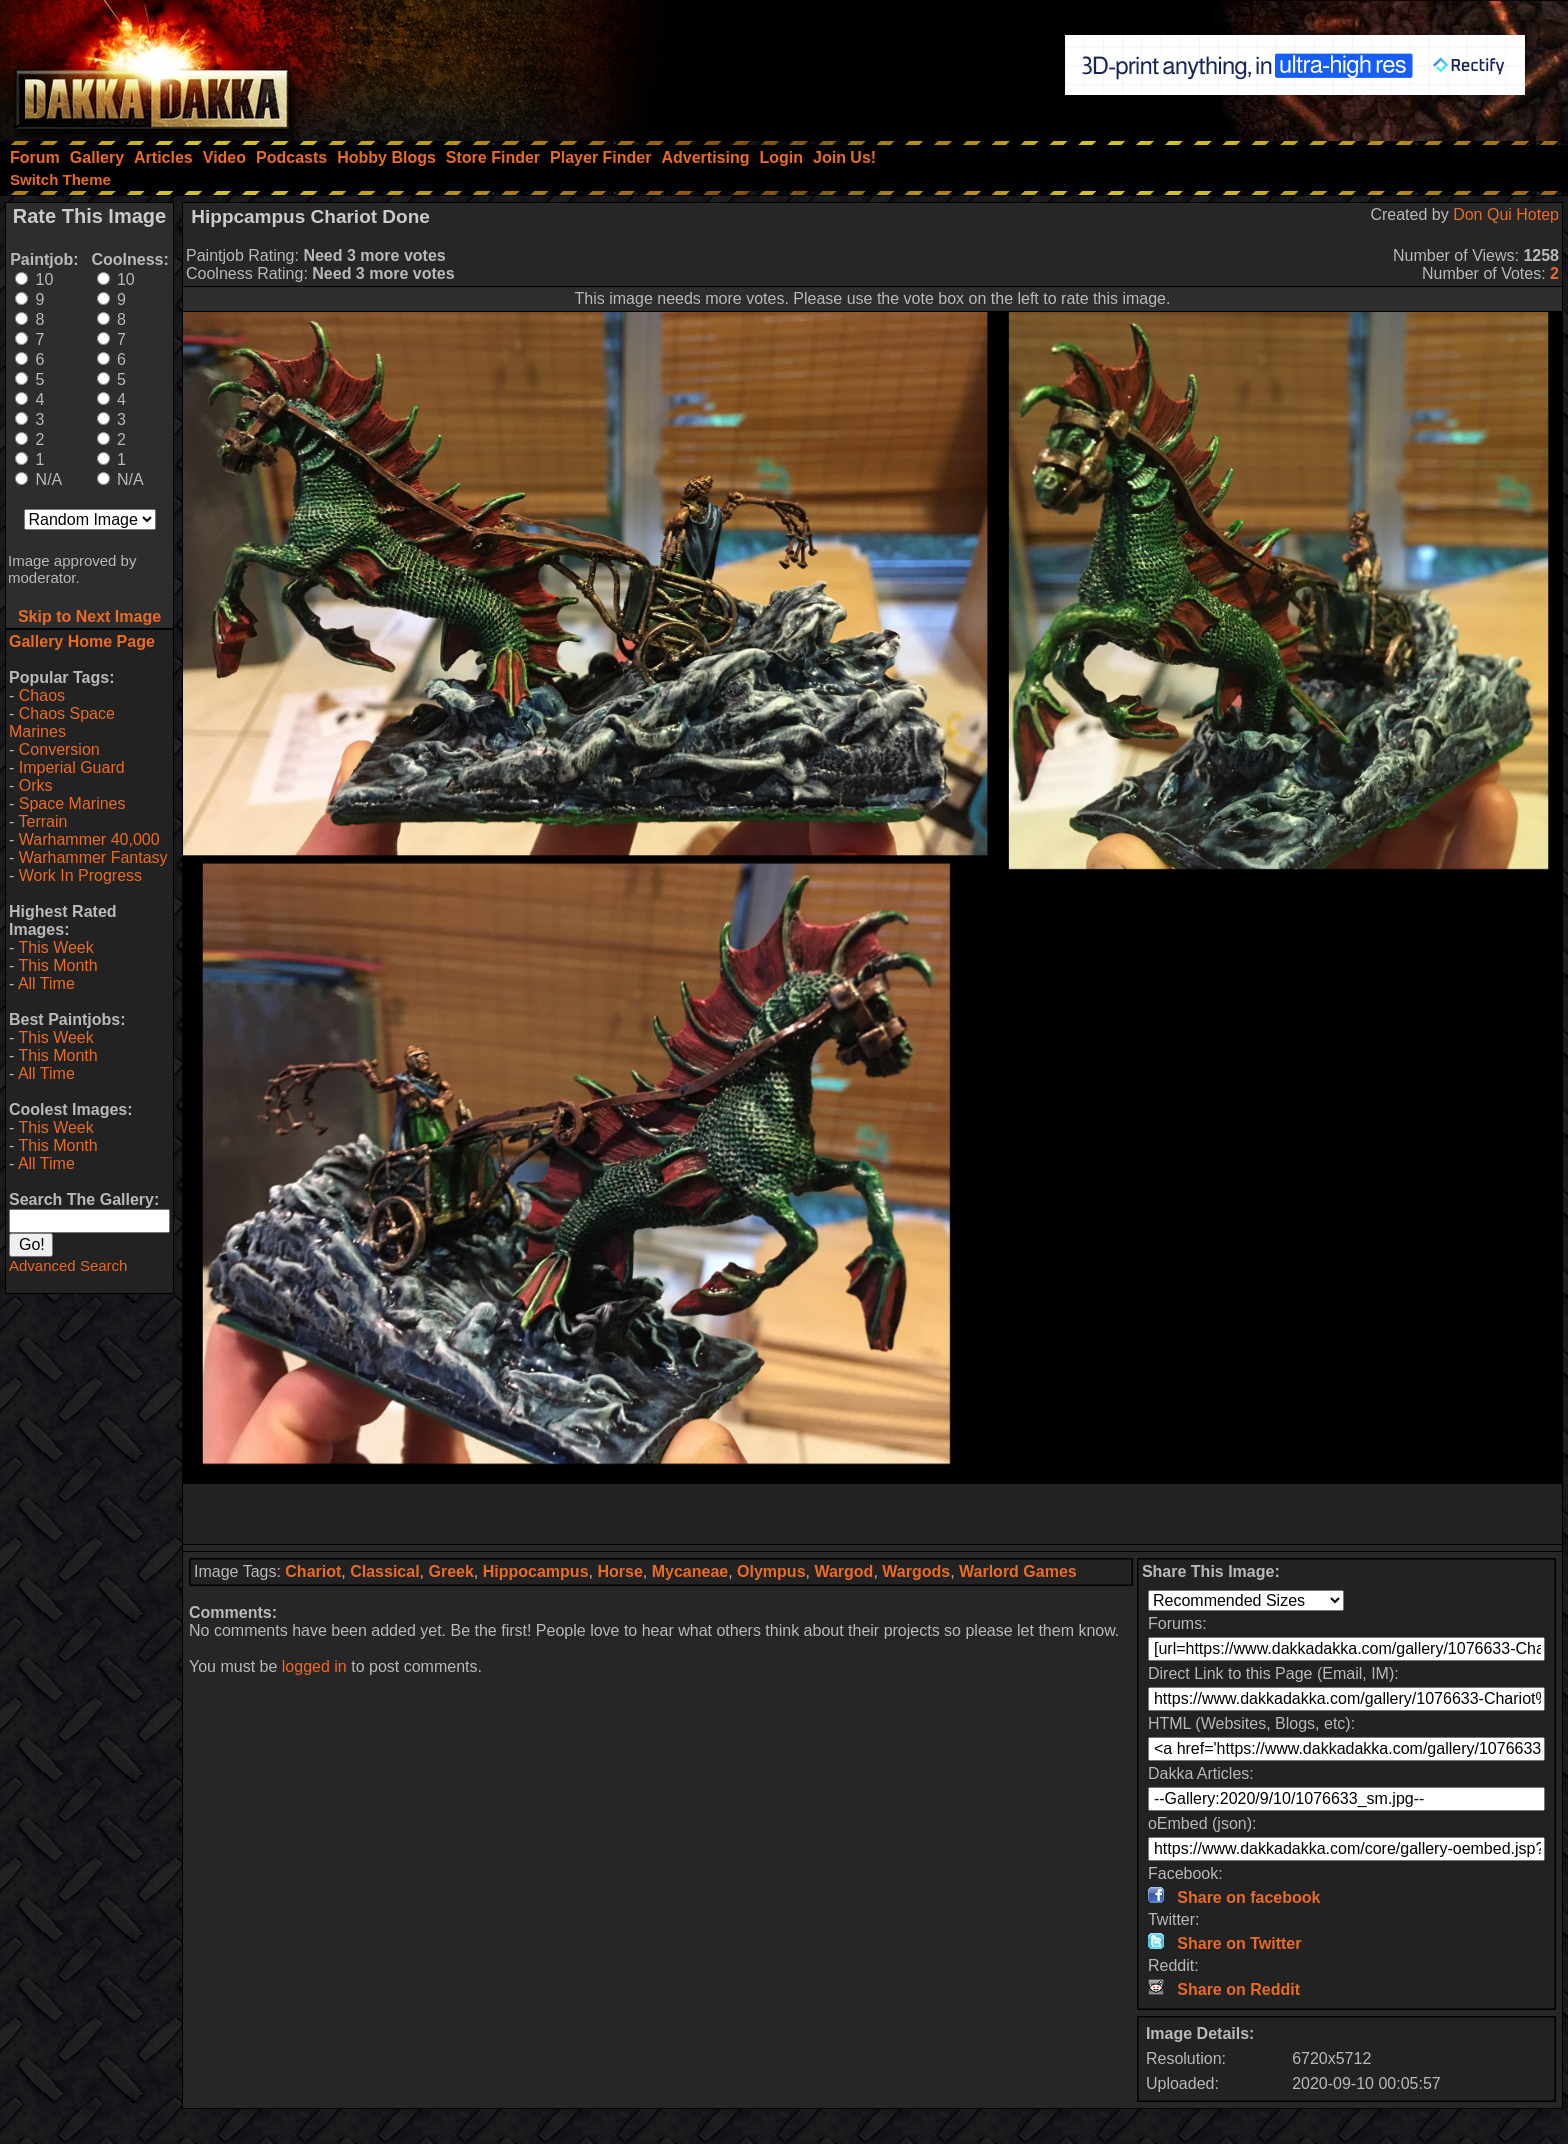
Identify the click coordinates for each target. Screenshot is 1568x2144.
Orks (36, 785)
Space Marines (72, 803)
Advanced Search (68, 1265)
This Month (57, 965)
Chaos (42, 695)
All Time (46, 983)
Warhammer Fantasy (93, 857)
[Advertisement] (873, 1514)
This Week (55, 947)
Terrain (42, 821)
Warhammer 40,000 (89, 839)
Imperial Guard (72, 767)
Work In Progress (80, 875)
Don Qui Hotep (1506, 214)
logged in (314, 1666)
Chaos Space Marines (62, 722)
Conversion (59, 749)
